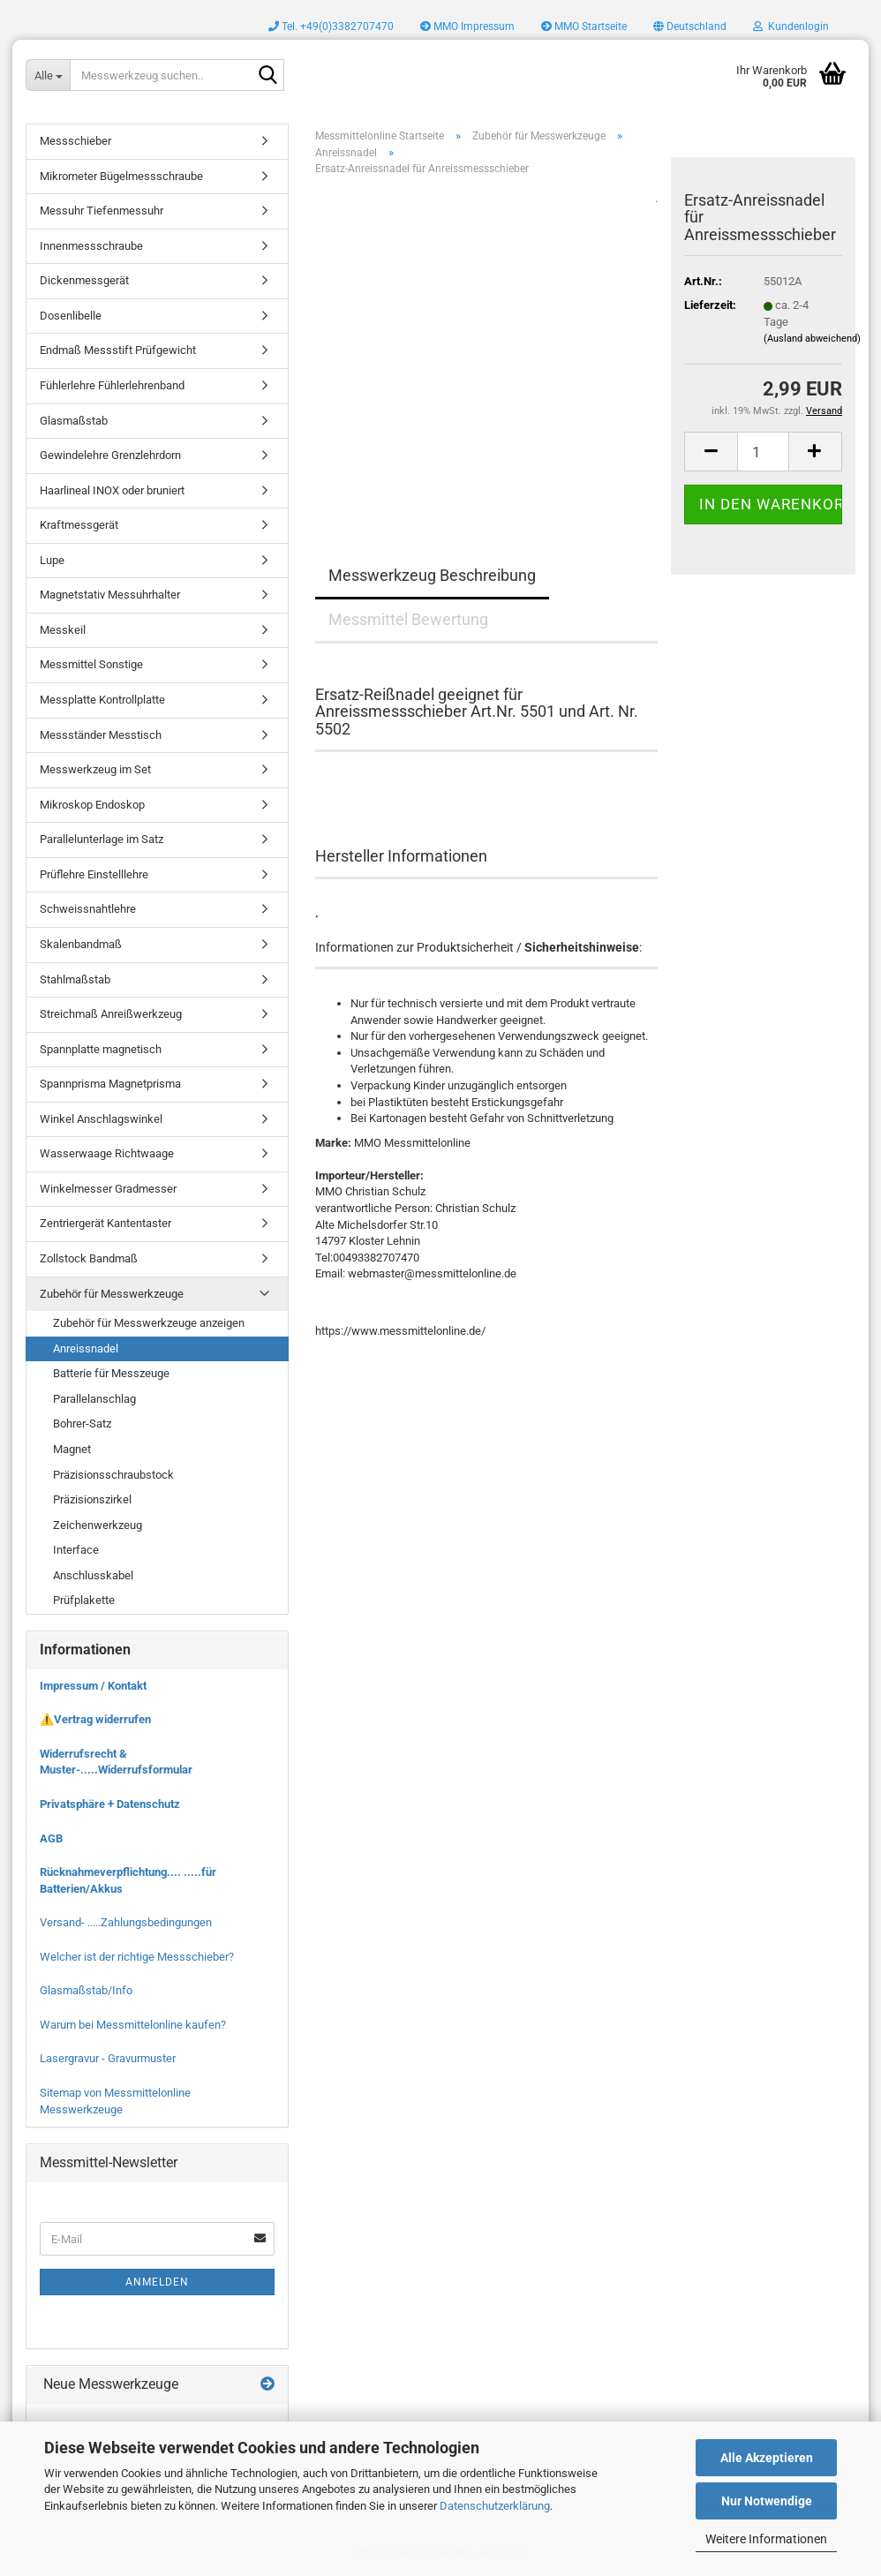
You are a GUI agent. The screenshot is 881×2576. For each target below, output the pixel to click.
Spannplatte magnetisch (101, 1049)
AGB (51, 1838)
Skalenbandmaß (81, 944)
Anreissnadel (85, 1348)
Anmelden (157, 2282)
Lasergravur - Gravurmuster (108, 2058)
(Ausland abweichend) (812, 338)
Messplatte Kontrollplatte (102, 699)
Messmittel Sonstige (91, 664)
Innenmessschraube (91, 245)
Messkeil (63, 629)
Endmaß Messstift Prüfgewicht (118, 350)
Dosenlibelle (71, 315)
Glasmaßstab (74, 420)
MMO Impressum (467, 26)
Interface (76, 1549)
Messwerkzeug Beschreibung (432, 575)
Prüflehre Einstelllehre (94, 874)
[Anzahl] (763, 451)
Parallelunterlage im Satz (101, 839)
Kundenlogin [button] (791, 26)
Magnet (72, 1449)
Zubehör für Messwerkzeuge (112, 1293)
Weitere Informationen (766, 2539)
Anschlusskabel (93, 1575)
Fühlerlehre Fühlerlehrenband (112, 385)
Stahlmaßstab (75, 979)
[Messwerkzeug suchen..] (48, 75)
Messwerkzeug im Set (95, 769)
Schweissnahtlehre (88, 908)
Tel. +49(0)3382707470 (331, 26)
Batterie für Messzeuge (111, 1373)
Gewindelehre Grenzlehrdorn (110, 455)
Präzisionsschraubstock (113, 1474)
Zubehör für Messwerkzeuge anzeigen (149, 1322)
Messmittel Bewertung (408, 619)
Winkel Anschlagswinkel (101, 1119)
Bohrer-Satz (82, 1423)
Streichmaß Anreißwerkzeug (111, 1014)
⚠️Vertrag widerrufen (95, 1719)
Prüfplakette (84, 1600)
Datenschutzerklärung (495, 2505)
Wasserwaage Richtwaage (107, 1153)
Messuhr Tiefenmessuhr (101, 210)
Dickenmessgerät (84, 280)
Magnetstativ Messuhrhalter (110, 594)
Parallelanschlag (94, 1398)
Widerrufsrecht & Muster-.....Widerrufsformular (116, 1762)
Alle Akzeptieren (766, 2458)
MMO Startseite (584, 26)
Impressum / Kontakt (93, 1685)
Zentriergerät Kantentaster (105, 1223)
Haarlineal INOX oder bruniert (112, 490)
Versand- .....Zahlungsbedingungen (126, 1922)
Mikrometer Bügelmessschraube (121, 176)
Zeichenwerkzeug (97, 1525)
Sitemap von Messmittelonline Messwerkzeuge (115, 2101)
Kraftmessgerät (79, 524)
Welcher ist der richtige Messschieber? (137, 1956)
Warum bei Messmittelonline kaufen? (133, 2024)
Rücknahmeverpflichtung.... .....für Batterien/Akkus (128, 1880)
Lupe (52, 560)
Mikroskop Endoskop (92, 804)
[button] (690, 26)
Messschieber (75, 140)
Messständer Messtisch (101, 735)
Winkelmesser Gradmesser (108, 1188)
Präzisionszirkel (92, 1499)
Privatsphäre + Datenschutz (110, 1804)
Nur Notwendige (766, 2501)
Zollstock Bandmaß (89, 1258)
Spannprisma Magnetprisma (110, 1083)
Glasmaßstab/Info (86, 1990)
